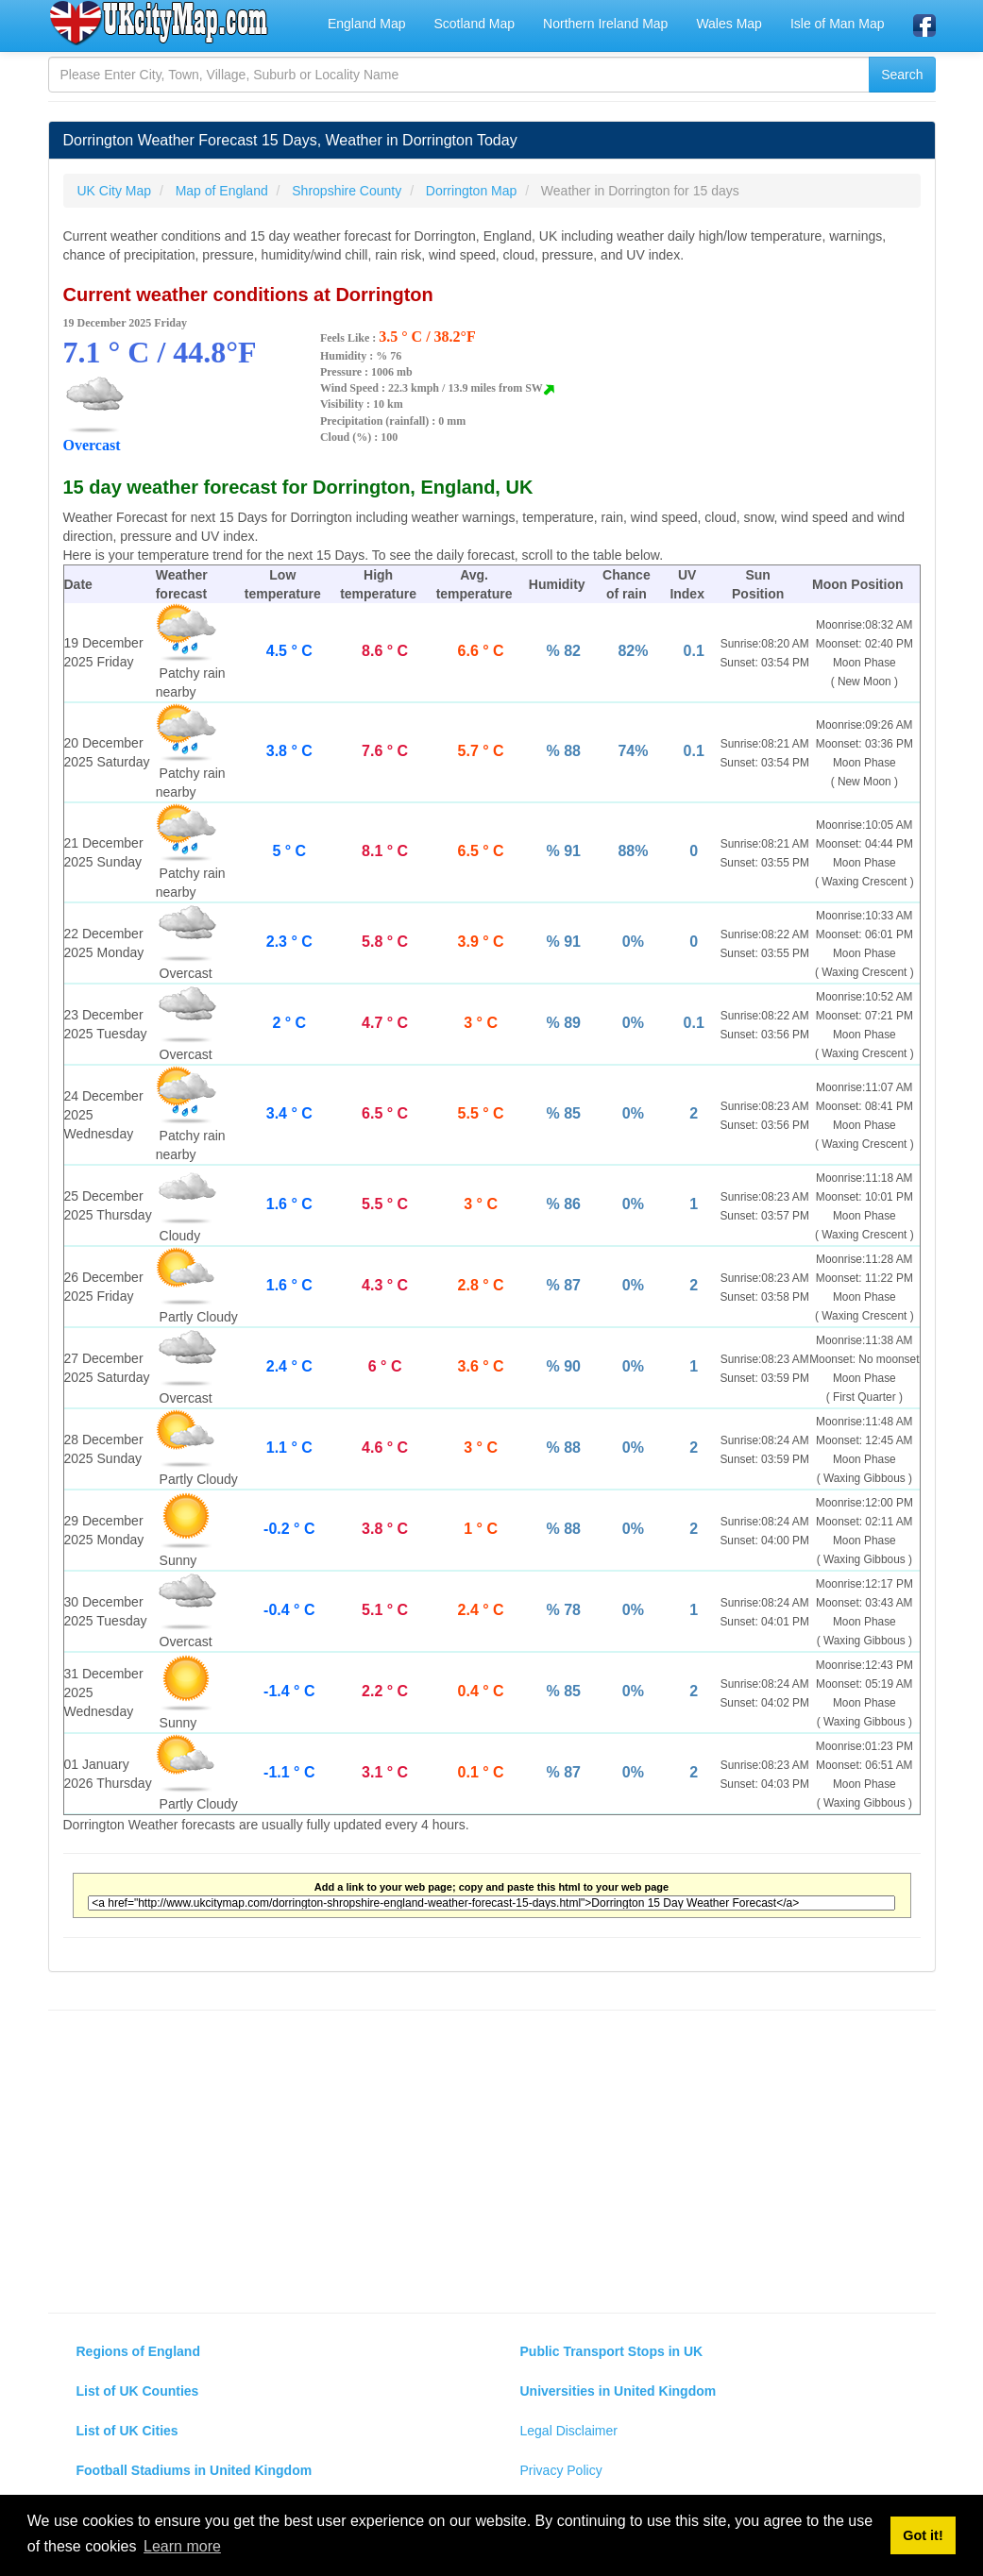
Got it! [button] (922, 2535)
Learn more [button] (182, 2546)
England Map (367, 23)
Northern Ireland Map (605, 23)
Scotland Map (474, 23)
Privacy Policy (561, 2470)
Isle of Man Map (837, 23)
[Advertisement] (492, 2161)
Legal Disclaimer (569, 2430)
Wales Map (729, 23)
